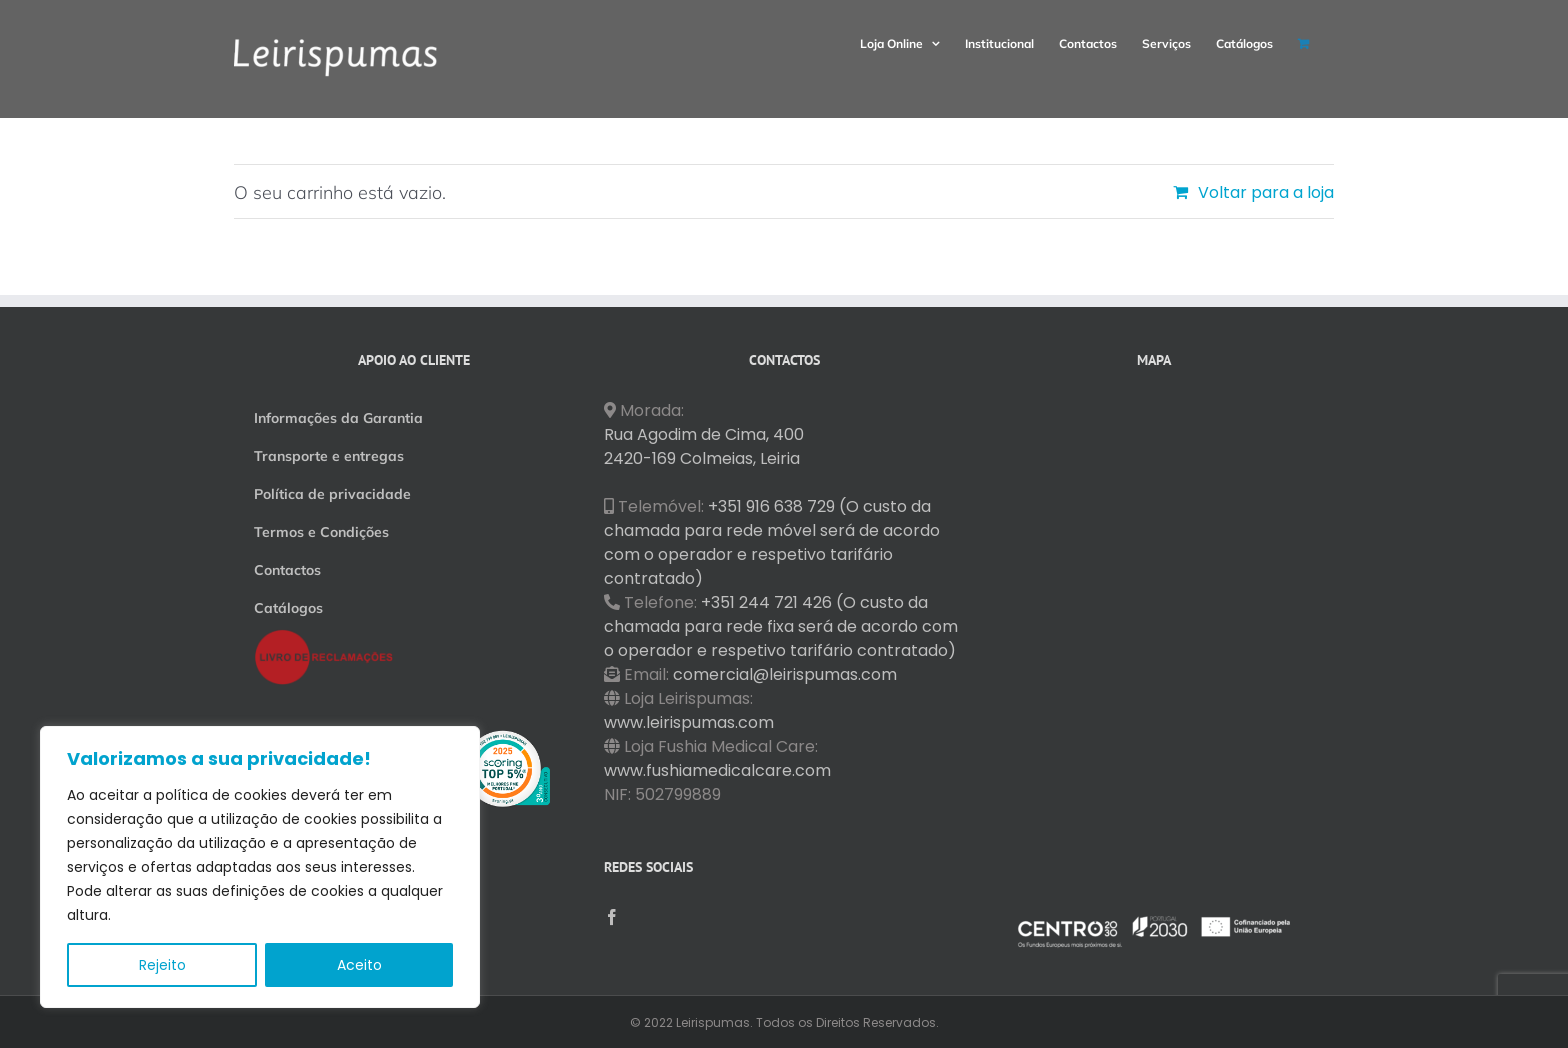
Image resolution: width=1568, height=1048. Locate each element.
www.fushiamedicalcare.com (717, 770)
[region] (260, 867)
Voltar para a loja (1266, 192)
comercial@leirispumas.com (785, 674)
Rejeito (162, 965)
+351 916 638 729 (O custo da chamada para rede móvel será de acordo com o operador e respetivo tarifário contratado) (772, 542)
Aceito (359, 965)
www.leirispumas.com (689, 722)
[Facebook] (612, 917)
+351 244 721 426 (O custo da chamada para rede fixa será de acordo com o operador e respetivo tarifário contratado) (781, 626)
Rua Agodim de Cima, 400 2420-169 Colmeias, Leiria (704, 446)
